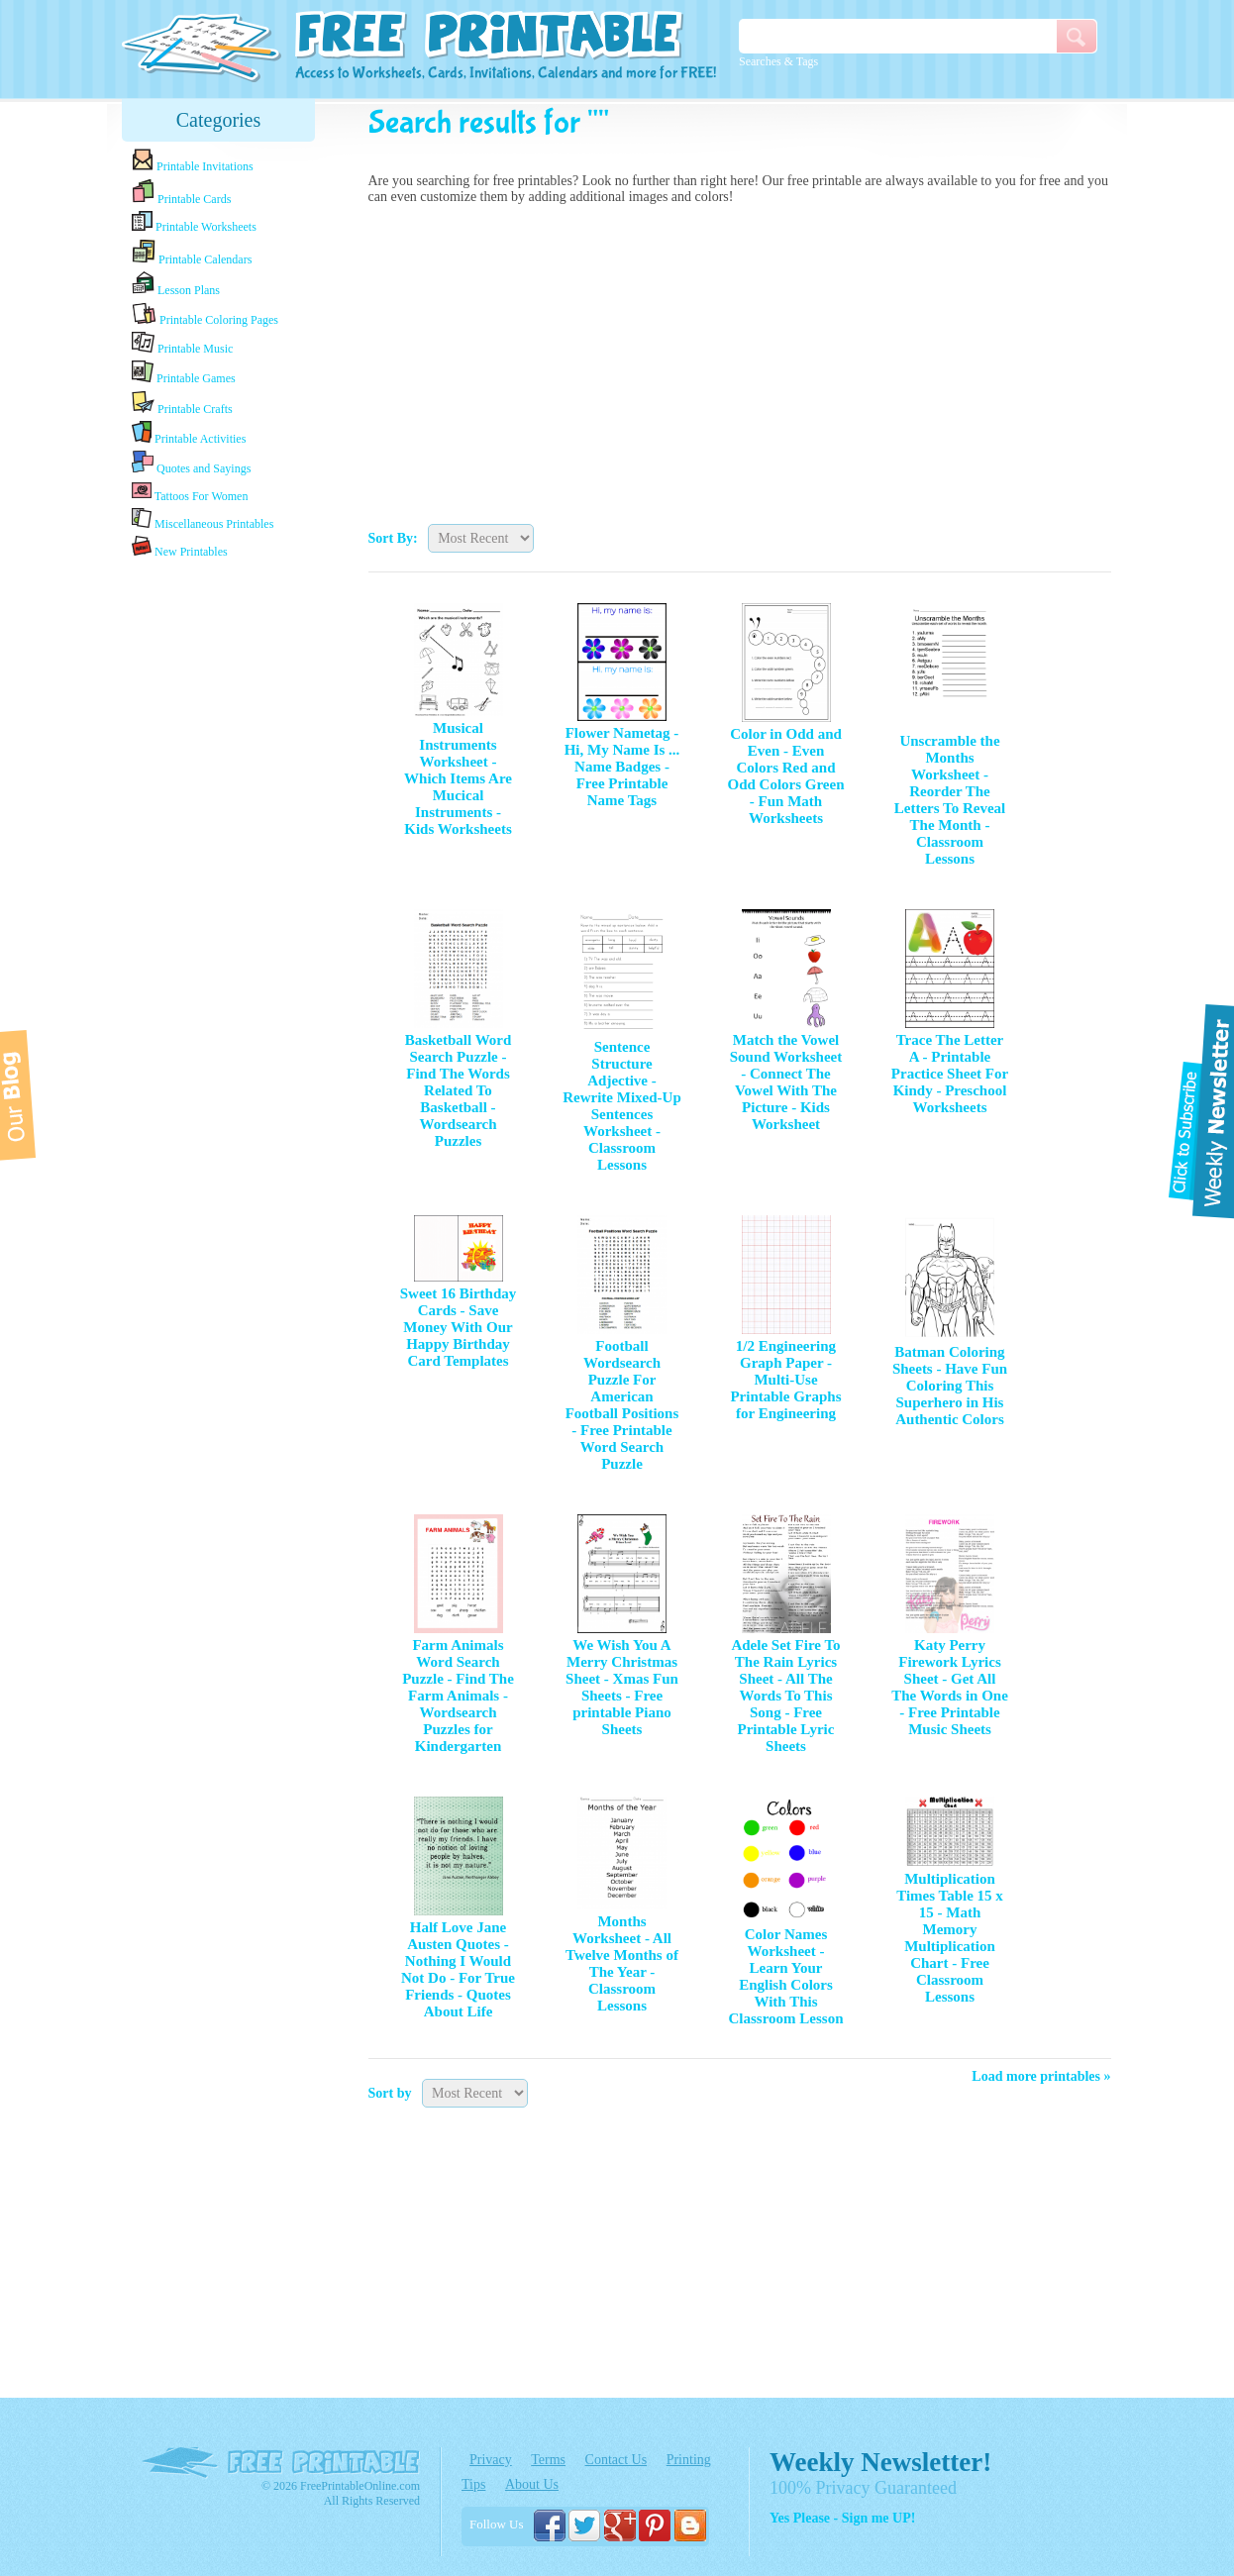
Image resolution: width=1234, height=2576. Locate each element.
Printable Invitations (193, 161)
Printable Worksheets (194, 222)
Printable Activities (189, 433)
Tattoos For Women (190, 491)
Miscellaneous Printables (202, 519)
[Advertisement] (739, 359)
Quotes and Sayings (191, 463)
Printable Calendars (192, 252)
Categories (218, 120)
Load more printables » (1041, 2076)
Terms (548, 2459)
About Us (532, 2484)
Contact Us (616, 2459)
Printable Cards (181, 192)
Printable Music (182, 344)
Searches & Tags (778, 61)
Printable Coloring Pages (205, 314)
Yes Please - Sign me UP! (842, 2518)
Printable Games (184, 373)
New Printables (180, 547)
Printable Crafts (182, 403)
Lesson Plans (176, 284)
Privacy (490, 2459)
